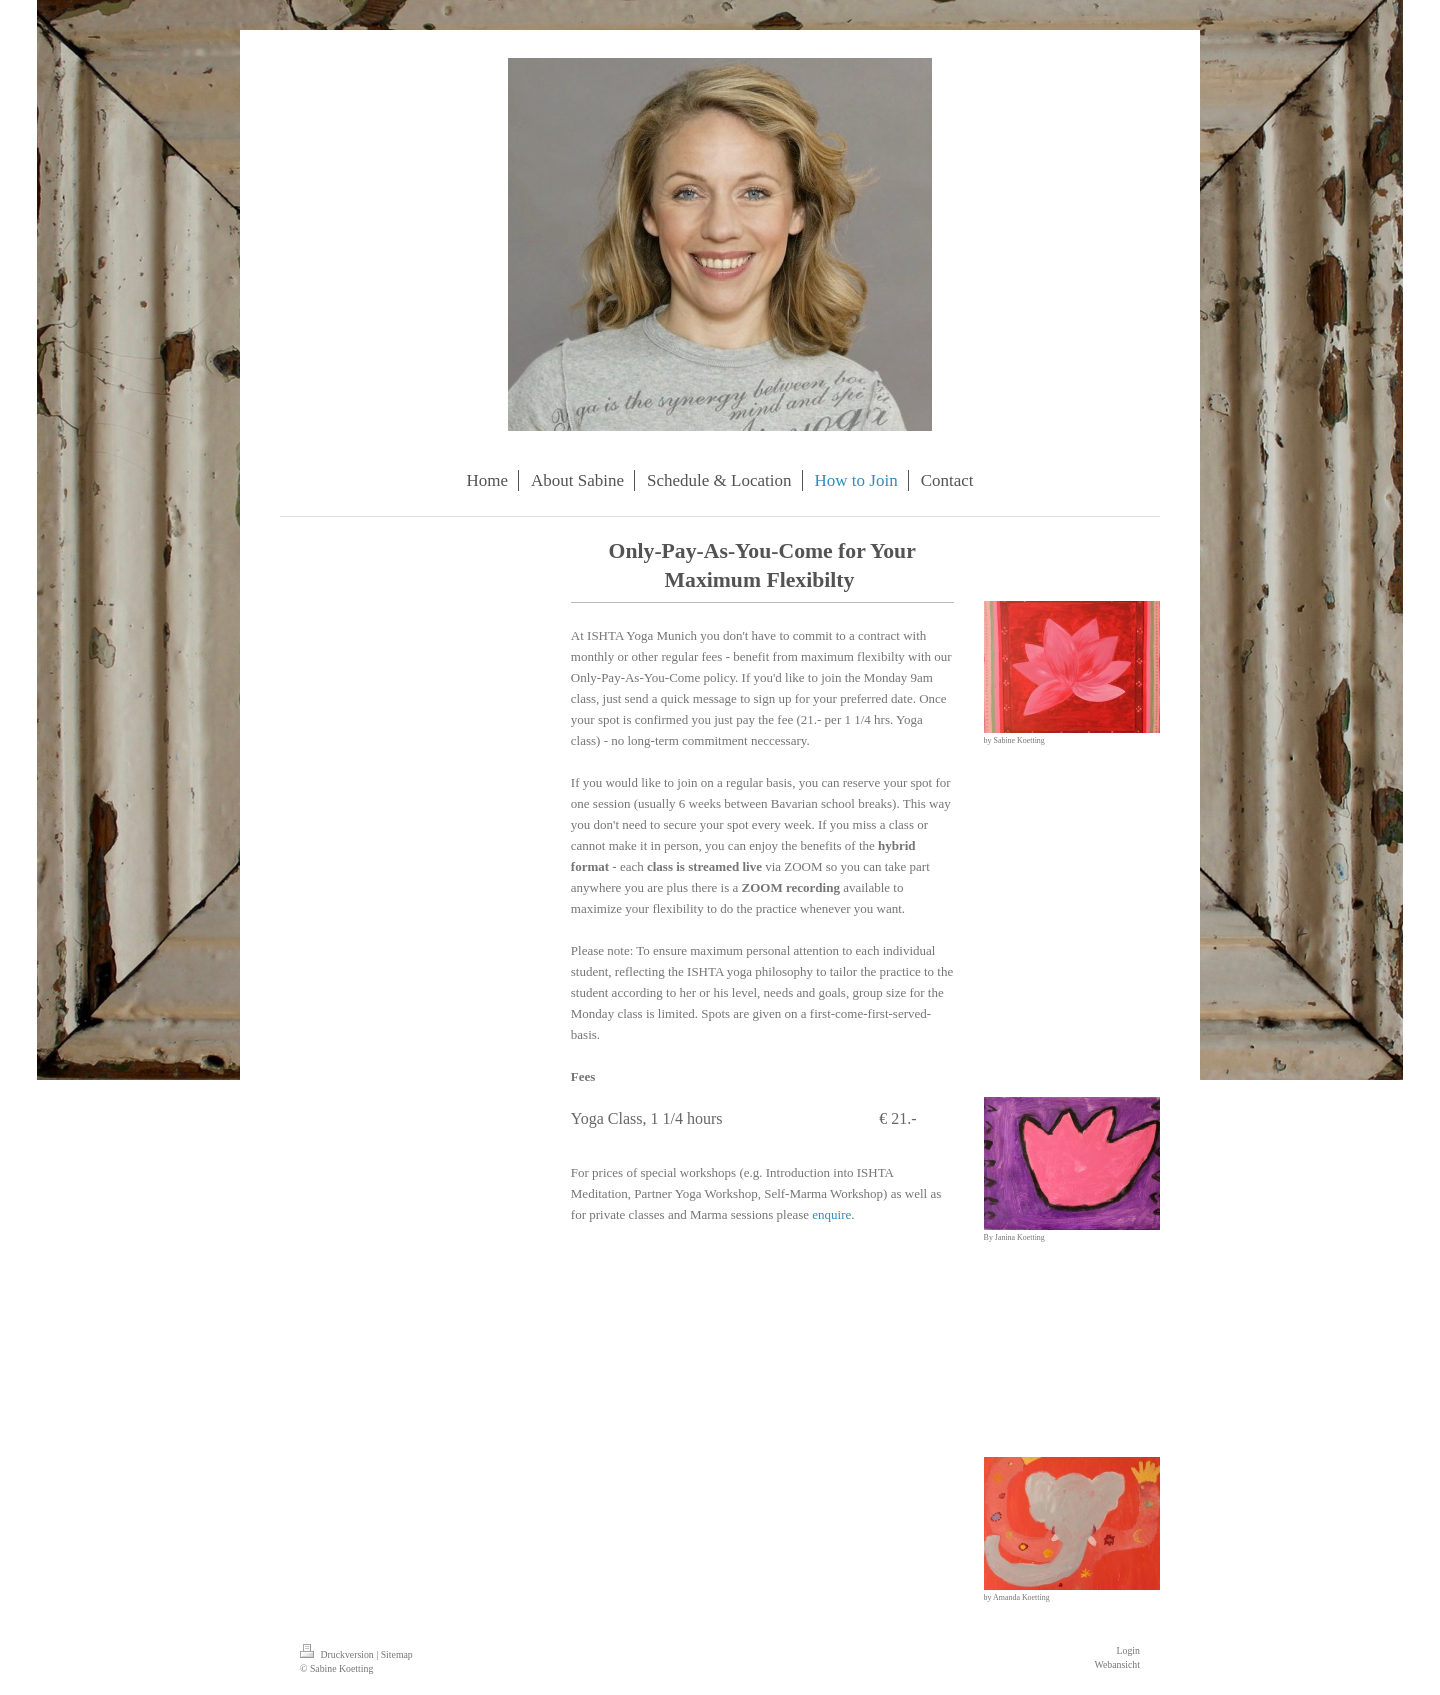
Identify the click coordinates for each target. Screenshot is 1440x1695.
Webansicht (1117, 1664)
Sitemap (397, 1654)
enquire (831, 1214)
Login (1128, 1650)
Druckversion (338, 1654)
